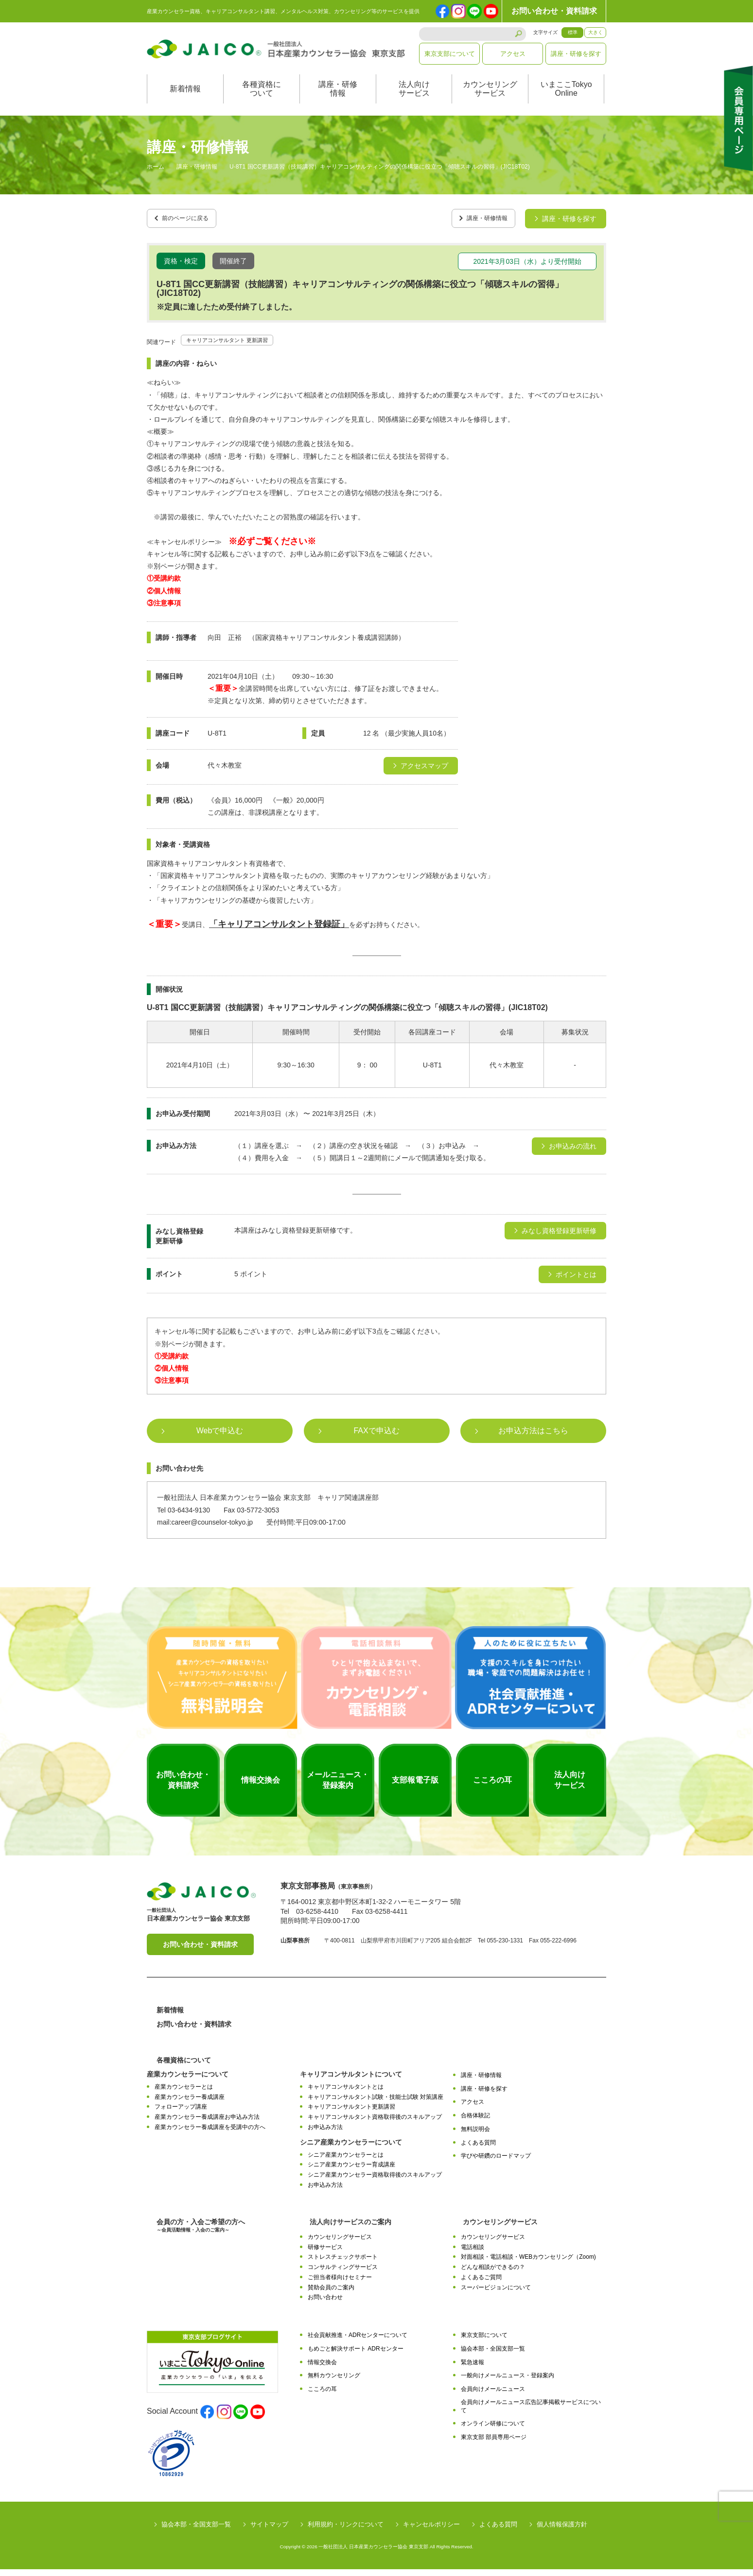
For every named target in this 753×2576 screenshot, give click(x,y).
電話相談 (472, 2253)
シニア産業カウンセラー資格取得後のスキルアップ (375, 2181)
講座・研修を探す (576, 53)
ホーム (155, 177)
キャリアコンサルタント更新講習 (351, 2113)
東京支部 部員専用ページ (493, 2443)
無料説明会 (475, 2135)
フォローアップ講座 (181, 2113)
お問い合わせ (325, 2304)
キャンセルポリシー (431, 2531)
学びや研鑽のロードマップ (496, 2162)
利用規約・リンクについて (346, 2531)
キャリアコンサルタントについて (351, 2080)
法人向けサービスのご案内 (350, 2228)
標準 (573, 32)
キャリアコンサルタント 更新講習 (238, 346)
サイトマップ (269, 2531)
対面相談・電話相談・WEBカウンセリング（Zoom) (528, 2263)
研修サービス (325, 2253)
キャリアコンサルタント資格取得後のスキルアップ (375, 2123)
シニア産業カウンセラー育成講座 (351, 2171)
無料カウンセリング (334, 2382)
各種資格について (261, 98)
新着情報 (185, 99)
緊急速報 (472, 2368)
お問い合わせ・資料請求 (554, 11)
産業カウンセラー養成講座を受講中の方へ (210, 2133)
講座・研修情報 (337, 98)
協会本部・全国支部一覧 (493, 2355)
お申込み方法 (325, 2133)
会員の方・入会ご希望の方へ (201, 2232)
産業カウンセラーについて (187, 2080)
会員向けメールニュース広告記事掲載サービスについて (531, 2413)
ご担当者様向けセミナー (340, 2283)
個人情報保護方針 (562, 2531)
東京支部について (449, 53)
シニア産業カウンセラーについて (351, 2148)
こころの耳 (322, 2395)
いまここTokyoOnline (566, 98)
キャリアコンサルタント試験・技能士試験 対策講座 (375, 2103)
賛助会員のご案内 (331, 2293)
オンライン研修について (493, 2430)
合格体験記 (475, 2122)
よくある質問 (478, 2149)
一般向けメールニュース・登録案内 (507, 2382)
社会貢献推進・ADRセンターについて (357, 2341)
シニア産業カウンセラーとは (346, 2161)
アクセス (512, 53)
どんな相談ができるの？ (493, 2273)
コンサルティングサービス (343, 2273)
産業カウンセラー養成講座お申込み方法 (207, 2123)
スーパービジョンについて (496, 2293)
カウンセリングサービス (490, 98)
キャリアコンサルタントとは (346, 2093)
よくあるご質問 (481, 2283)
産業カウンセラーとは (184, 2093)
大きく (595, 32)
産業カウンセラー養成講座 (190, 2103)
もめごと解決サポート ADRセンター (355, 2355)
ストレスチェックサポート (343, 2263)
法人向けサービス (414, 98)
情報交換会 (322, 2368)
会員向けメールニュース (493, 2395)
